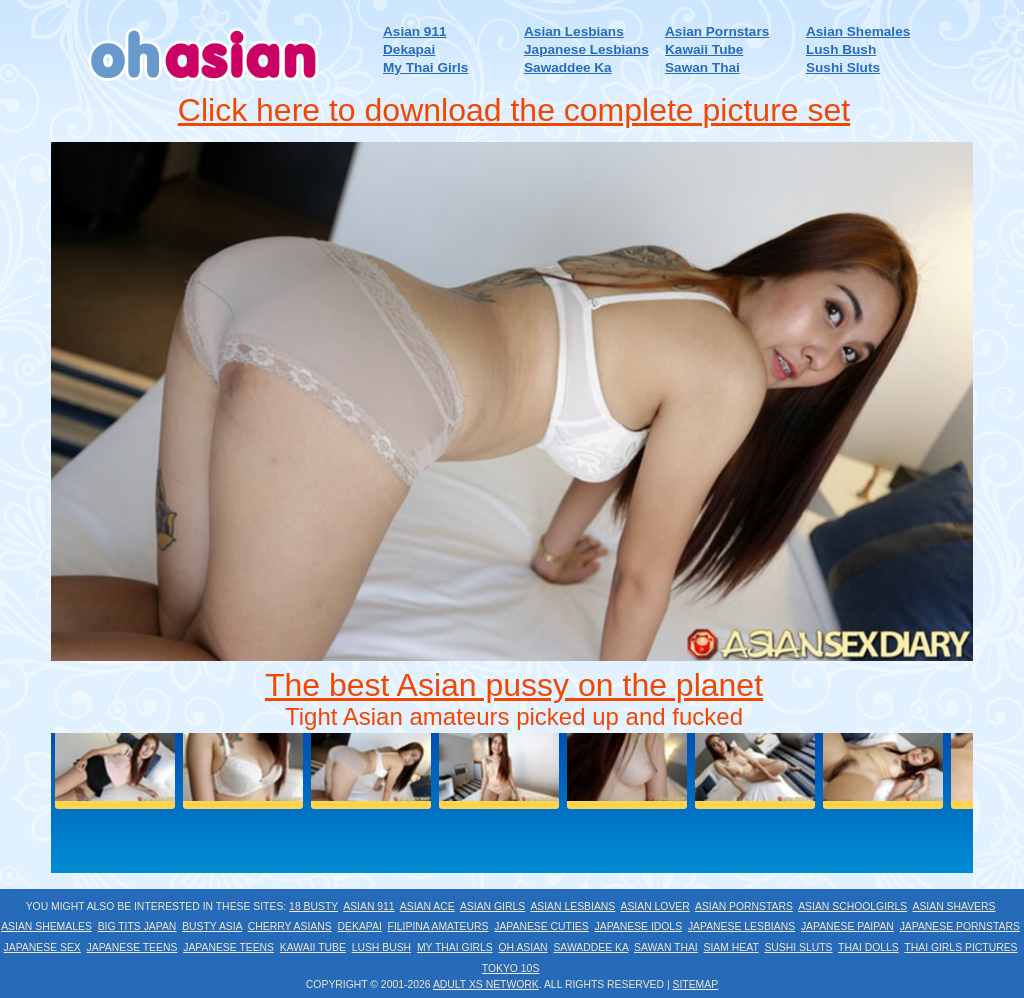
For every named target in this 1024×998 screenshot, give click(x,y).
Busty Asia (212, 926)
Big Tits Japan (137, 926)
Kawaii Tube (704, 49)
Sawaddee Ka (568, 67)
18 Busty (313, 906)
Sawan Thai (702, 67)
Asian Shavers (954, 906)
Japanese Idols (639, 926)
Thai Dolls (868, 947)
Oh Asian (523, 947)
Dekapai (409, 49)
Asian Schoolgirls (852, 906)
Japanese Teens (132, 947)
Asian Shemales (858, 31)
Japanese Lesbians (586, 49)
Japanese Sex (42, 947)
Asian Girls (492, 906)
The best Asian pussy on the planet (514, 685)
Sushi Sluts (843, 67)
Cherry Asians (290, 926)
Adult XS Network (486, 984)
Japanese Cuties (541, 926)
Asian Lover (654, 906)
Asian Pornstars (717, 31)
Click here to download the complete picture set (514, 110)
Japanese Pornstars (960, 926)
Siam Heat (731, 947)
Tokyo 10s (511, 968)
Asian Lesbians (574, 31)
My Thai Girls (425, 67)
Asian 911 (414, 31)
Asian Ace (427, 906)
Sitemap (696, 984)
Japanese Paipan (847, 926)
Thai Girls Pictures (960, 947)
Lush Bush (841, 49)
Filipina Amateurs (438, 926)
